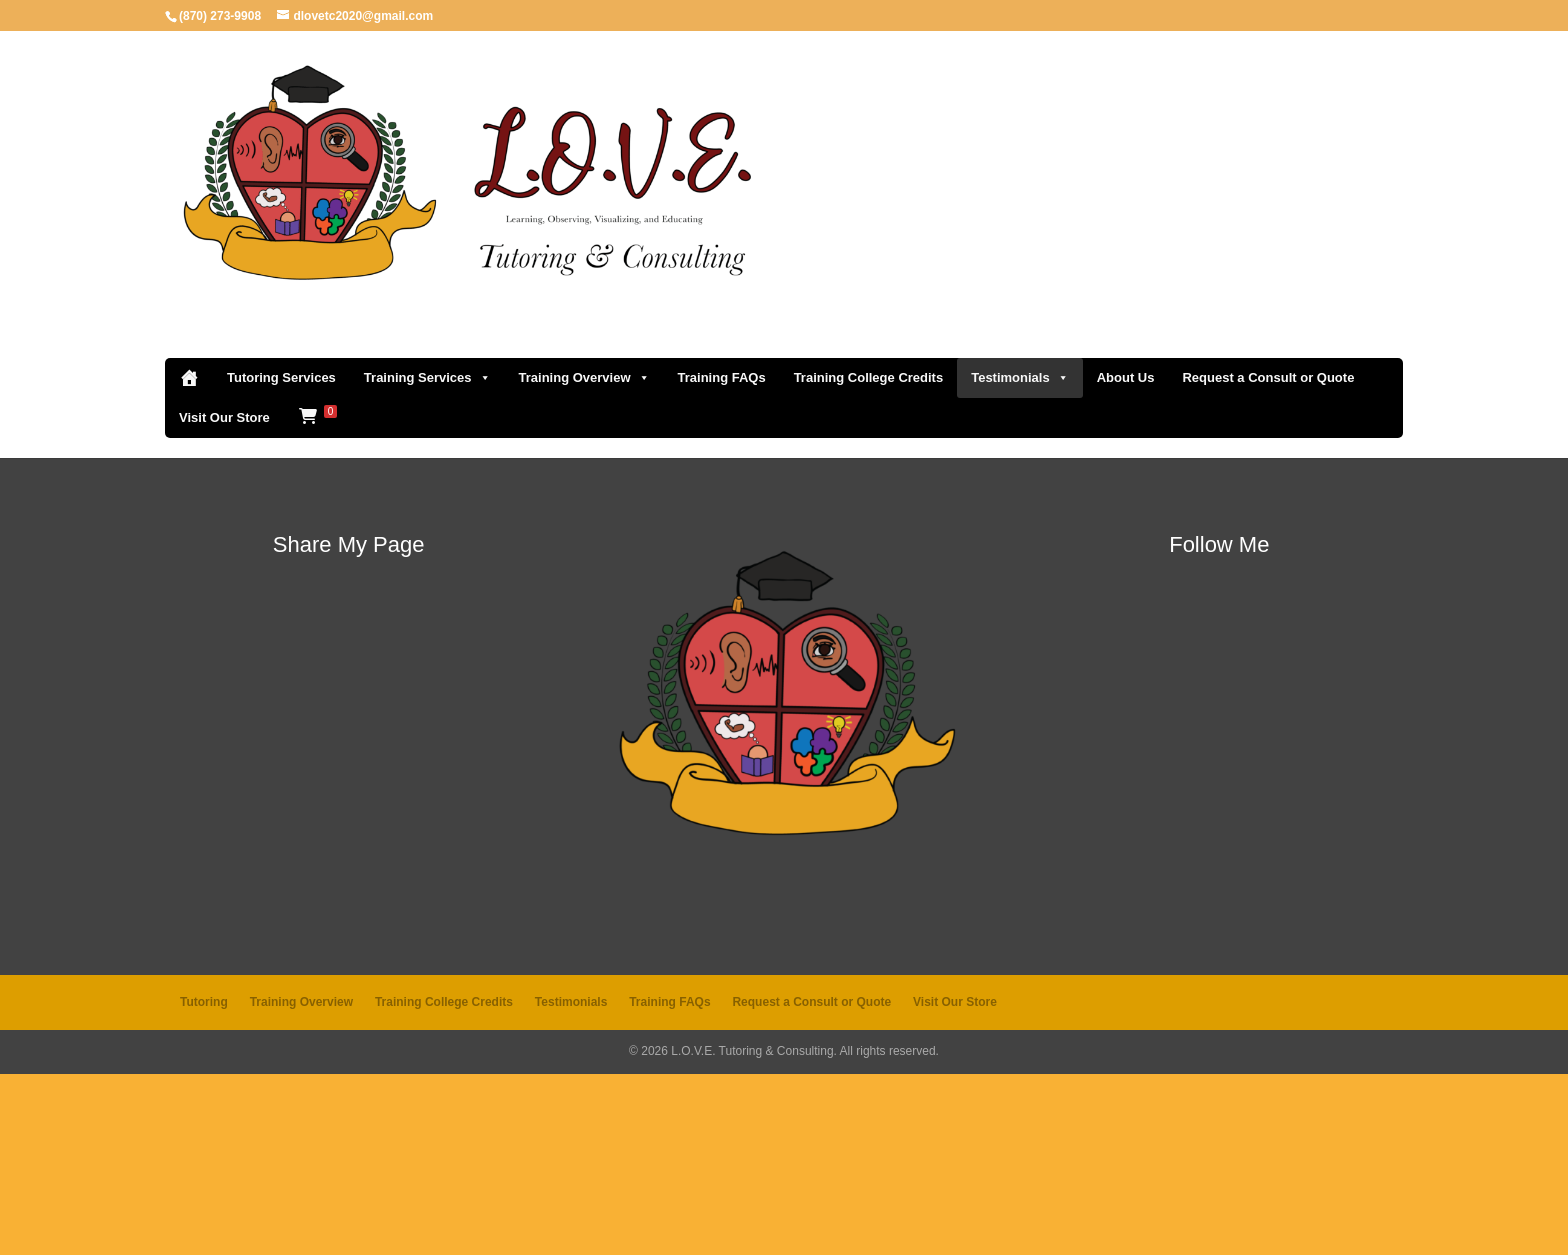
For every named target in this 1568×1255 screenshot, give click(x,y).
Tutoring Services (281, 558)
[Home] (189, 559)
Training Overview (584, 559)
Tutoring (204, 1183)
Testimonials (1020, 559)
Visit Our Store (224, 598)
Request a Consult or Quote (1268, 558)
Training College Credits (869, 558)
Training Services (427, 559)
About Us (1126, 558)
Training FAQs (722, 558)
